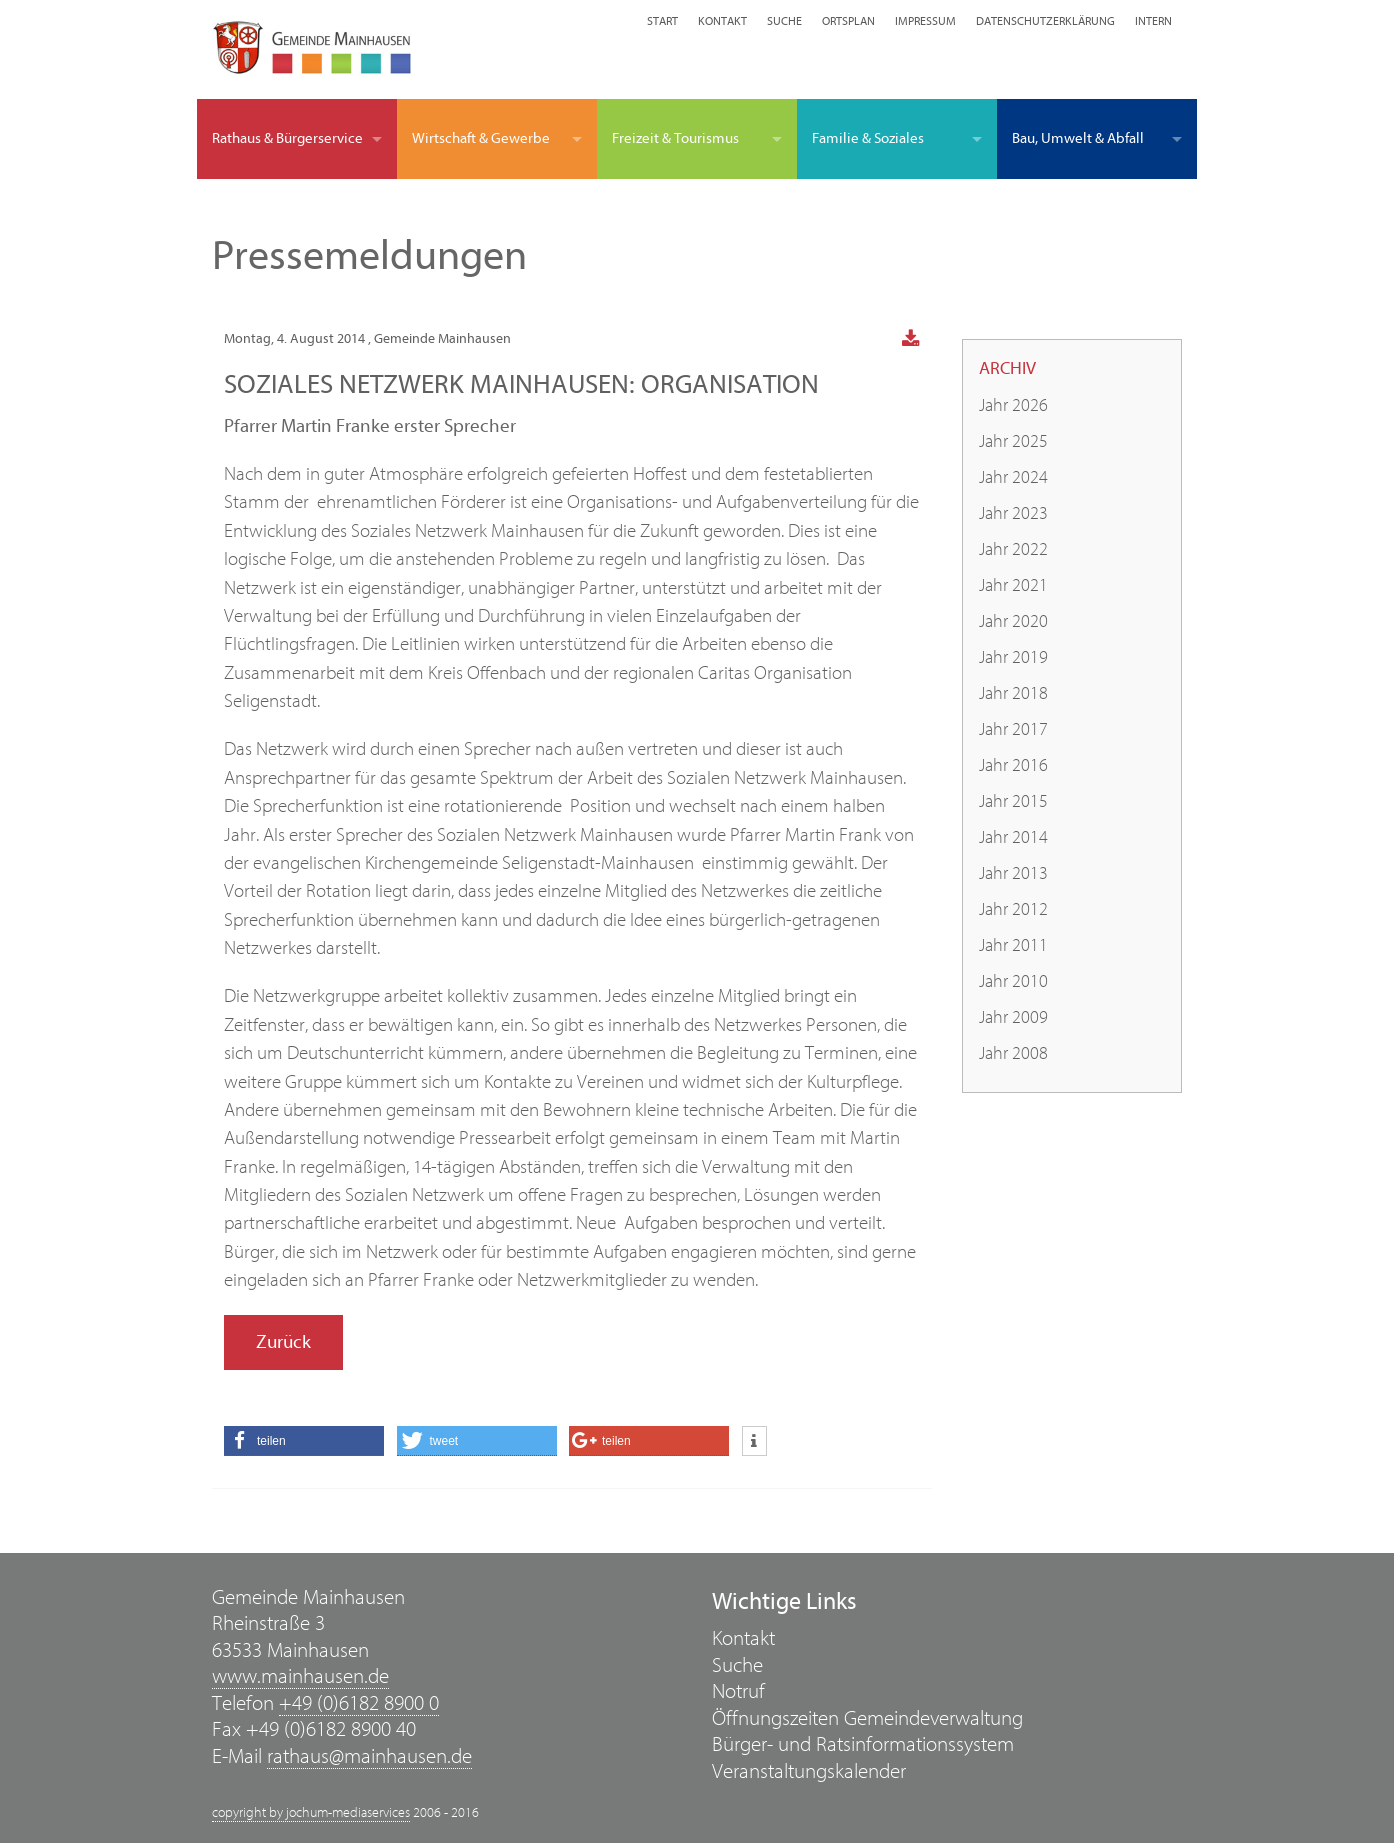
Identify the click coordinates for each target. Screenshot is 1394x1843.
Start (662, 21)
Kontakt (722, 21)
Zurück (283, 1342)
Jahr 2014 (1013, 837)
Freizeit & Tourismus (675, 138)
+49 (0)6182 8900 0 (359, 1703)
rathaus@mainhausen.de (369, 1756)
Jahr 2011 (1013, 945)
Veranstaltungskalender (809, 1771)
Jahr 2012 (1013, 909)
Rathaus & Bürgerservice (287, 138)
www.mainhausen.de (300, 1676)
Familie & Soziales (868, 138)
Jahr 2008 (1013, 1053)
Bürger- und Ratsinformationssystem (863, 1744)
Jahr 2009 (1013, 1017)
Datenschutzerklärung (1045, 21)
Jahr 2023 (1013, 513)
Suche (784, 21)
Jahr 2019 (1013, 657)
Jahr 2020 (1013, 621)
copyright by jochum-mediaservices (311, 1813)
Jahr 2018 (1013, 693)
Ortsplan (848, 21)
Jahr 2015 (1013, 801)
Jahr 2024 (1013, 477)
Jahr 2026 (1013, 405)
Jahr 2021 (1013, 585)
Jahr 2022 (1013, 549)
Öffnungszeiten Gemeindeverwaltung (867, 1718)
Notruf (738, 1691)
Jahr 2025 (1013, 441)
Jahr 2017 (1013, 729)
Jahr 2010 (1013, 981)
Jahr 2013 (1013, 873)
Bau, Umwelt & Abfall (1078, 138)
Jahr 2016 (1013, 765)
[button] (304, 1441)
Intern (1153, 21)
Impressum (925, 21)
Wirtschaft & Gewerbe (481, 138)
